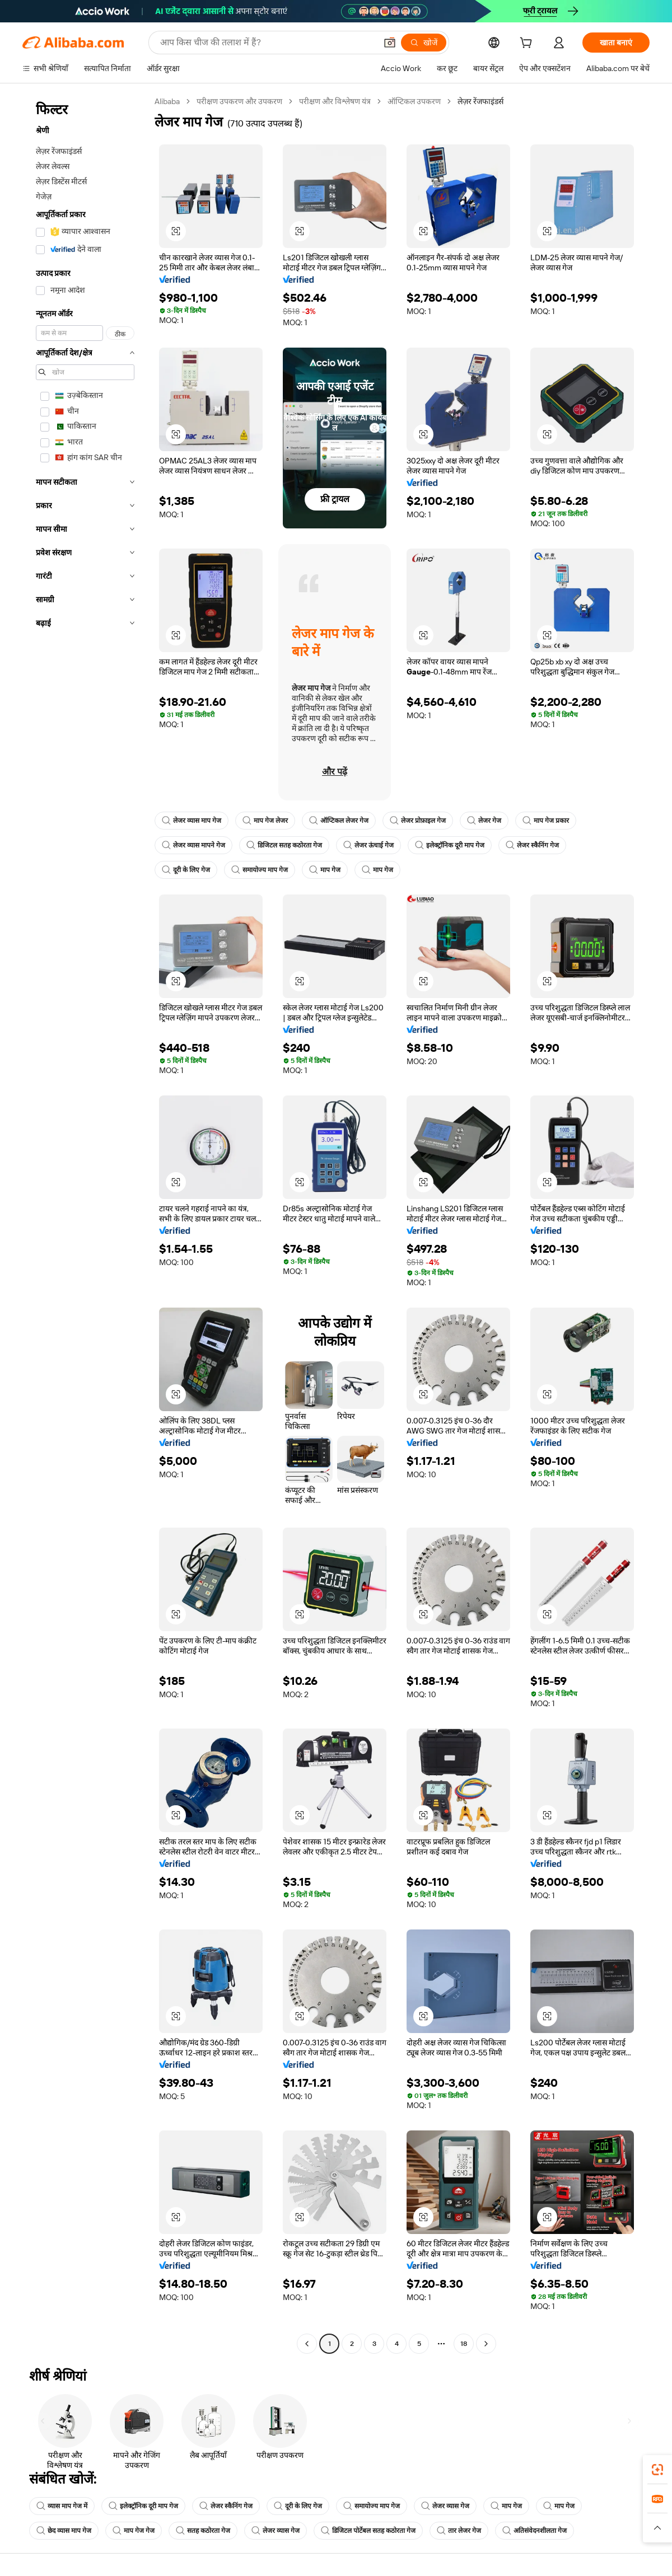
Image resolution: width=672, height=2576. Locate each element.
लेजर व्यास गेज (445, 2506)
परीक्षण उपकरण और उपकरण (239, 101)
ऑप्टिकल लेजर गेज (338, 820)
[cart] (528, 44)
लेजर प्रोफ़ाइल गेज (418, 820)
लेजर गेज (484, 820)
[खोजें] (423, 42)
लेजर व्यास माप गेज (191, 820)
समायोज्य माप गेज (259, 869)
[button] (389, 42)
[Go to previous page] (307, 2344)
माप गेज (324, 869)
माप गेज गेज (134, 2530)
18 (463, 2344)
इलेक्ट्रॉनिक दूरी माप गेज (449, 845)
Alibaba (167, 101)
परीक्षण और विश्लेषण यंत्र (335, 101)
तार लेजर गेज (459, 2530)
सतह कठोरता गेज (203, 2530)
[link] (657, 2469)
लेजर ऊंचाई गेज (368, 845)
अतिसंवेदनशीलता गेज (534, 2530)
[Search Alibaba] (267, 42)
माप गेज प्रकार (545, 820)
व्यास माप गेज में (61, 2506)
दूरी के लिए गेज (186, 869)
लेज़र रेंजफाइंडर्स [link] (480, 101)
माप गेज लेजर (265, 820)
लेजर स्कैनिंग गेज (532, 845)
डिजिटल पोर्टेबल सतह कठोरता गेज (368, 2530)
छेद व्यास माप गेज (63, 2530)
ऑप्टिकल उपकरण (414, 101)
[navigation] (85, 1224)
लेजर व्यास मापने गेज (193, 845)
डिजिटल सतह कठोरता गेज (284, 845)
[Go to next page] (486, 2344)
